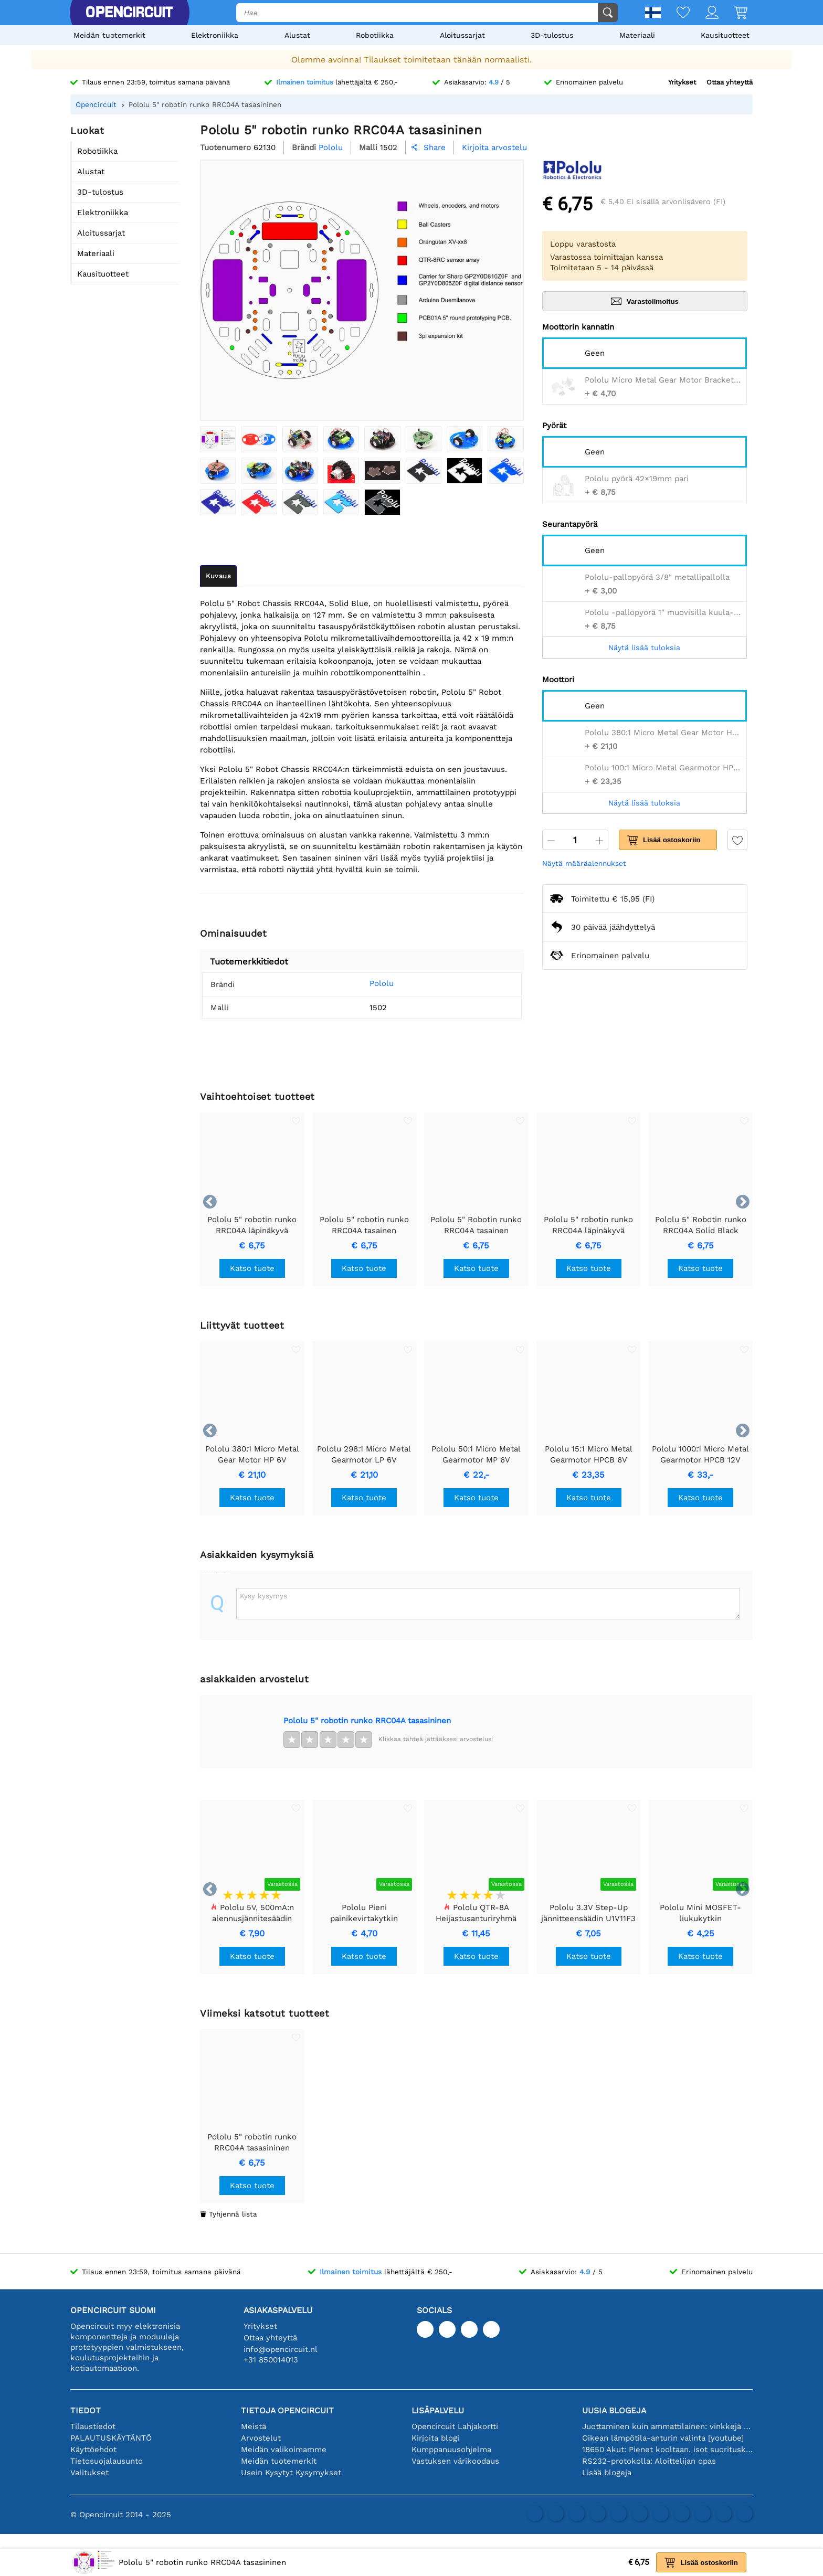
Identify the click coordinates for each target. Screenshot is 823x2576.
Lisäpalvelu (438, 2410)
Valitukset (89, 2472)
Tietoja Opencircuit (287, 2410)
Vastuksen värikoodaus (455, 2461)
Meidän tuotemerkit (109, 35)
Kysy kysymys (263, 1596)
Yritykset (682, 82)
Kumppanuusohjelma (451, 2449)
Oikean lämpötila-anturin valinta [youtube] (663, 2438)
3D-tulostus (552, 35)
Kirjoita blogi (435, 2438)
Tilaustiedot (92, 2426)
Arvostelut (261, 2438)
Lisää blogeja (606, 2472)
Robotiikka (375, 35)
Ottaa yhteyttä (729, 82)
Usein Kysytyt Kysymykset (291, 2472)
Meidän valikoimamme (283, 2449)
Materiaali (637, 35)
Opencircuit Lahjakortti (455, 2426)
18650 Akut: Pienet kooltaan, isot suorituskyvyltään (667, 2449)
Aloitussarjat (462, 35)
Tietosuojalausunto (106, 2461)
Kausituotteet (725, 35)
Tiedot (85, 2410)
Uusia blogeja (614, 2410)
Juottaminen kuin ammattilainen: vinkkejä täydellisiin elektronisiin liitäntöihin (667, 2426)
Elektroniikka (214, 35)
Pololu (366, 983)
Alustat (297, 35)
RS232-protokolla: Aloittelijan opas (649, 2461)
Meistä (253, 2426)
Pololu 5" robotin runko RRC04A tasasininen (367, 1720)
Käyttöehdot (93, 2449)
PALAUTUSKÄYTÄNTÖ (111, 2438)
